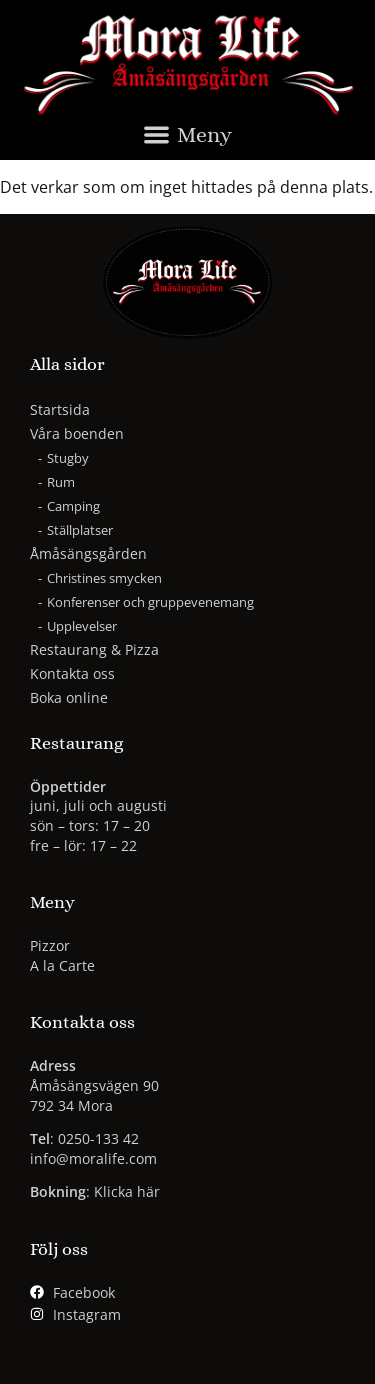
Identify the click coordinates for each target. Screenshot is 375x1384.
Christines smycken (104, 578)
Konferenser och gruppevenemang (150, 602)
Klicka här (127, 1191)
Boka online (69, 697)
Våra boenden (82, 434)
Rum (61, 482)
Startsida (60, 409)
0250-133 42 (98, 1138)
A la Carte (62, 965)
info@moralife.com (93, 1158)
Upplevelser (82, 626)
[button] (187, 139)
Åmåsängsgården (93, 554)
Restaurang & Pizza (94, 649)
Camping (73, 506)
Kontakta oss (72, 673)
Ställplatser (80, 530)
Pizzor (50, 945)
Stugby (68, 458)
